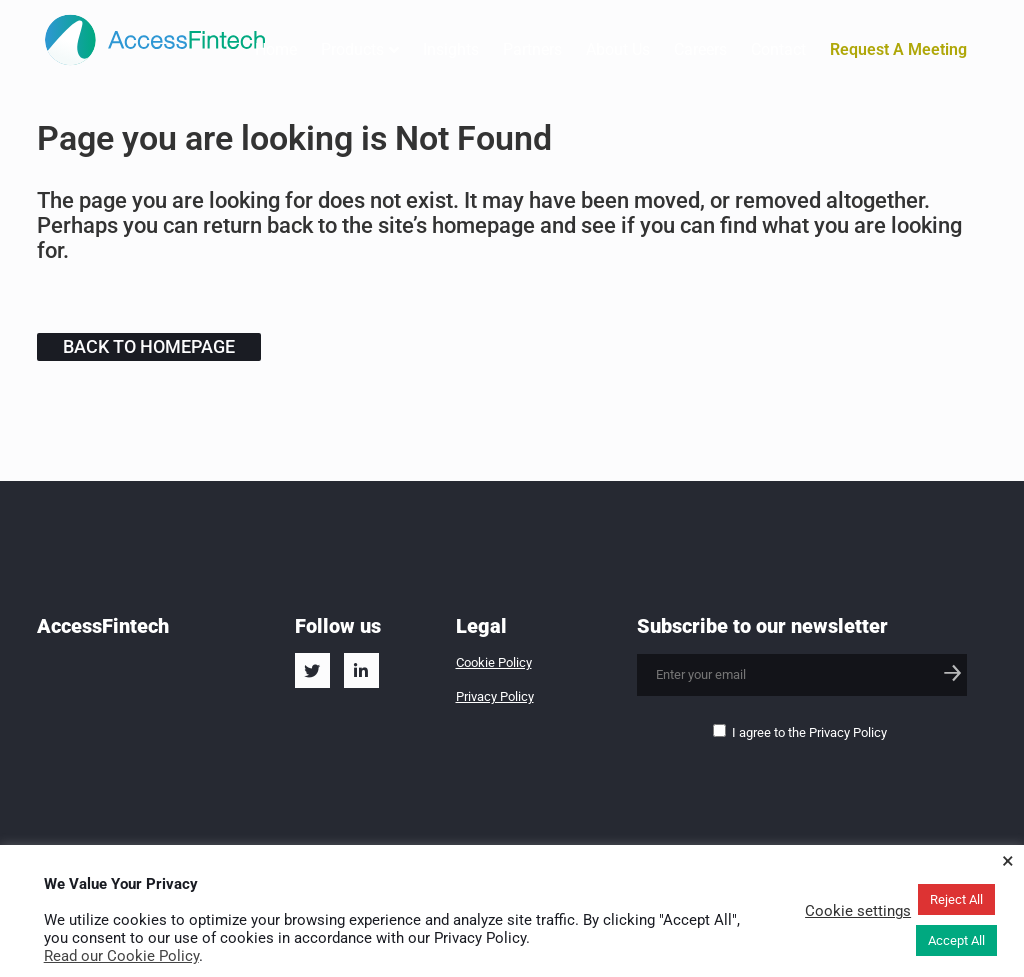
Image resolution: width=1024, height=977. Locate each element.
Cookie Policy (494, 662)
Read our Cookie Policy (121, 956)
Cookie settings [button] (858, 911)
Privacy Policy (495, 696)
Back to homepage (149, 346)
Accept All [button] (956, 940)
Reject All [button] (956, 899)
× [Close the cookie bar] (1008, 861)
